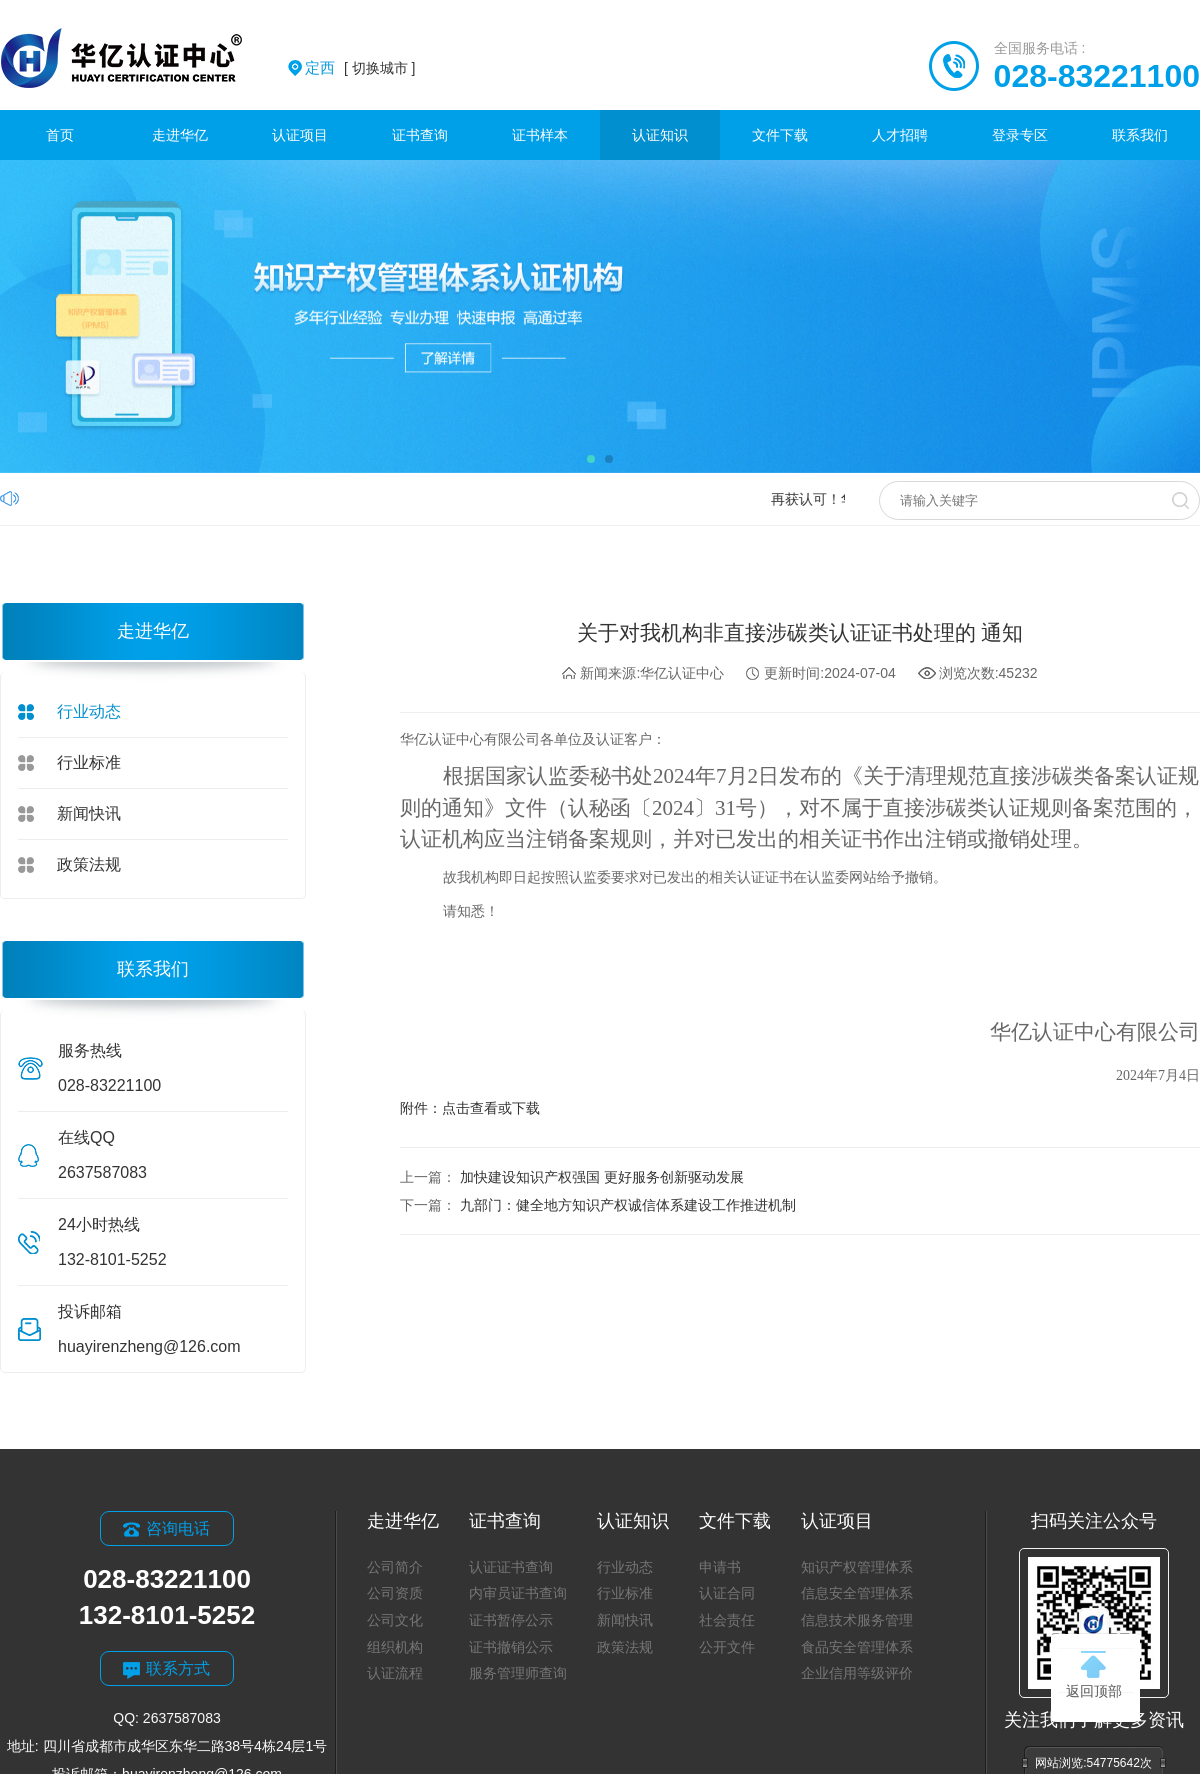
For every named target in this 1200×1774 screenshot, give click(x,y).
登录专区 (1020, 135)
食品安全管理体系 (857, 1647)
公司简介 (395, 1567)
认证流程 (395, 1673)
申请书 (720, 1567)
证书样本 (540, 135)
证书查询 (420, 135)
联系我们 (1140, 135)
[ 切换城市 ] (360, 68)
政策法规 (89, 864)
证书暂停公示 (511, 1620)
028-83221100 (1097, 76)
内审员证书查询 (518, 1593)
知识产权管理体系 (857, 1567)
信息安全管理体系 (857, 1593)
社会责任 (727, 1620)
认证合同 (727, 1593)
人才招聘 (900, 135)
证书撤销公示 (511, 1647)
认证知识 (660, 135)
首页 (60, 135)
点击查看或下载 (491, 1108)
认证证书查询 (511, 1567)
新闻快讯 (89, 813)
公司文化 (395, 1620)
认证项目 (300, 135)
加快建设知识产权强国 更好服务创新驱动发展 (602, 1177)
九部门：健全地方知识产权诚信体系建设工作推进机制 (628, 1205)
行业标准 (89, 762)
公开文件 (727, 1647)
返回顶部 (1094, 1675)
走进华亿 (180, 135)
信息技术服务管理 (857, 1620)
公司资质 (395, 1593)
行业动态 (89, 711)
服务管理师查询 (518, 1673)
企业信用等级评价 (857, 1673)
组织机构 (395, 1647)
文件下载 (780, 135)
